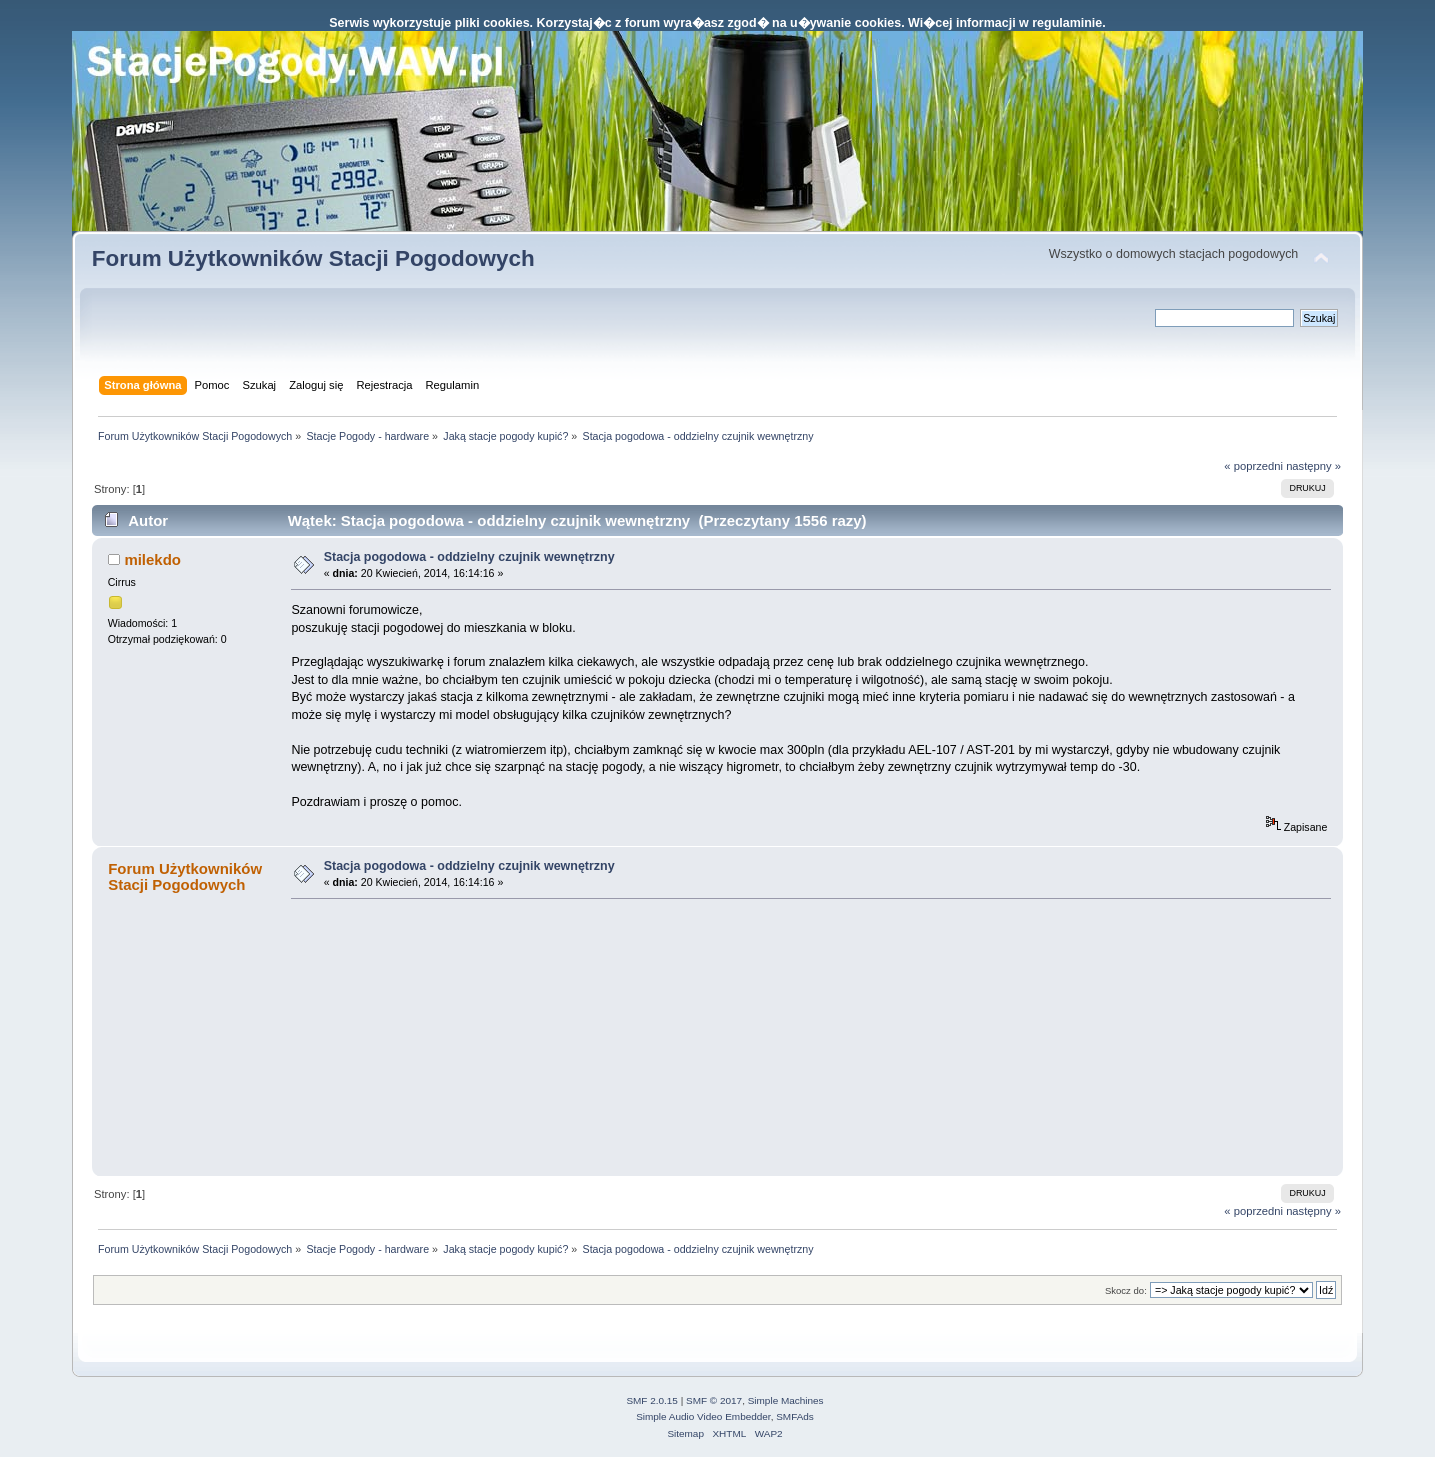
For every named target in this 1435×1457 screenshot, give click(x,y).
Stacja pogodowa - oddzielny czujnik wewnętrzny (469, 557)
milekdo (152, 559)
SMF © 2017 (714, 1400)
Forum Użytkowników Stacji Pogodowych (313, 258)
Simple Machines (786, 1400)
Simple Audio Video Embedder (703, 1416)
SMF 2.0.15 (652, 1400)
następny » (1313, 466)
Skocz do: (1126, 1290)
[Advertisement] (441, 1036)
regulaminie (1067, 23)
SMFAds (795, 1416)
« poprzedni (1253, 466)
